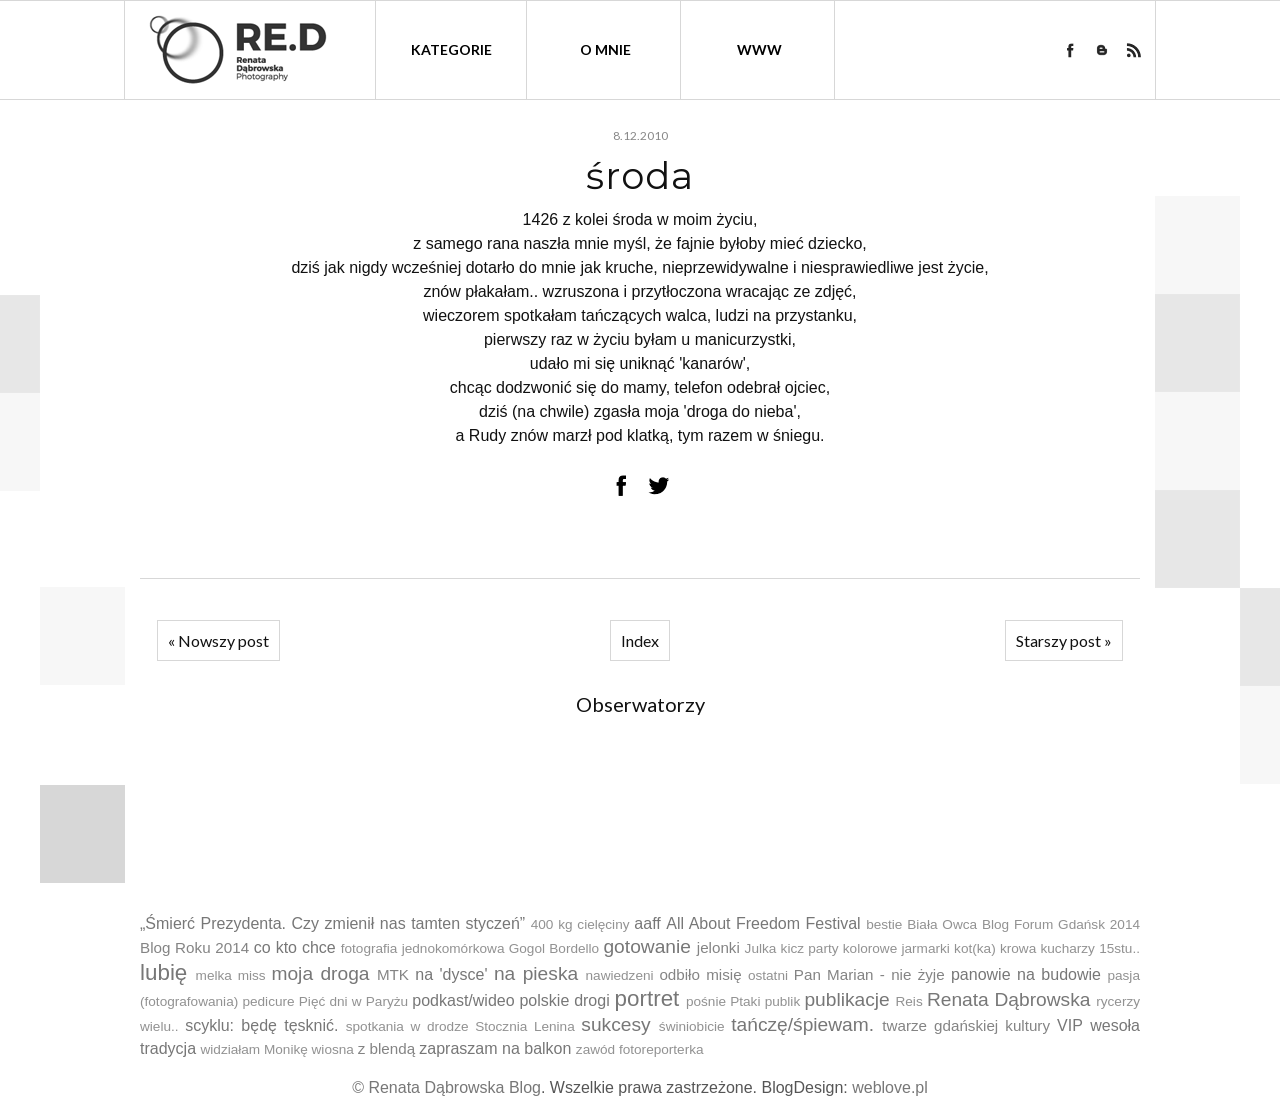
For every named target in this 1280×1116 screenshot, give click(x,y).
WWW (759, 49)
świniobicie (692, 1026)
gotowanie (646, 946)
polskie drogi (564, 1000)
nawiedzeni (620, 975)
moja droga (320, 973)
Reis (908, 1001)
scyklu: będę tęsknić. (261, 1025)
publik (783, 1001)
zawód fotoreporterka (640, 1049)
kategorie (451, 49)
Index (640, 640)
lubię (163, 972)
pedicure (268, 1001)
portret (647, 998)
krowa (1018, 948)
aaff (647, 923)
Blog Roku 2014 (194, 947)
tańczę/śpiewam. (802, 1024)
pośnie (706, 1001)
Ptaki (745, 1001)
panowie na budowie (1026, 974)
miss (252, 975)
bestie (884, 924)
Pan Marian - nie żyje (869, 974)
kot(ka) (975, 948)
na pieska (536, 973)
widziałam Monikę (253, 1049)
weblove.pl (890, 1087)
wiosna (333, 1049)
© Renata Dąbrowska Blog (446, 1087)
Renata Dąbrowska (1009, 999)
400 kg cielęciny (580, 924)
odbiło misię (700, 974)
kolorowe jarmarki (896, 948)
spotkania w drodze (407, 1026)
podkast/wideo (463, 1000)
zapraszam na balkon (495, 1048)
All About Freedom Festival (763, 923)
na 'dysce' (451, 974)
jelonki (718, 947)
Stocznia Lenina (525, 1026)
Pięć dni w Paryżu (353, 1001)
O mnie (605, 49)
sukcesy (615, 1024)
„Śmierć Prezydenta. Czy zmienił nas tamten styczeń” (332, 923)
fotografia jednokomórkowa (423, 948)
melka (214, 975)
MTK (393, 974)
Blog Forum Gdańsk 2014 (1061, 924)
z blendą (386, 1048)
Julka (761, 948)
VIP (1070, 1025)
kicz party (810, 948)
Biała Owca (942, 924)
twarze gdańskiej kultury (966, 1025)
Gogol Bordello (554, 948)
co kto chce (295, 947)
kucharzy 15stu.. (1089, 948)
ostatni (768, 975)
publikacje (846, 999)
